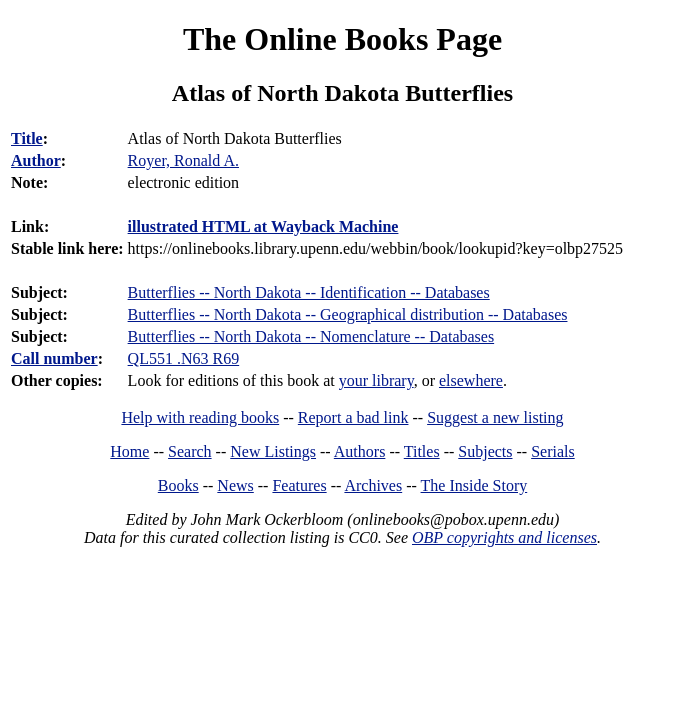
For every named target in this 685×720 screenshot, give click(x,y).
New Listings (273, 451)
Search (190, 451)
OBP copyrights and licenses (504, 537)
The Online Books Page (342, 39)
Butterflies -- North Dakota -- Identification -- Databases (309, 292)
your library (376, 380)
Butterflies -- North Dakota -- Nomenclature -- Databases (311, 336)
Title (27, 138)
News (235, 485)
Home (129, 451)
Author (36, 160)
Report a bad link (353, 417)
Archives (373, 485)
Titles (422, 451)
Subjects (485, 451)
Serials (553, 451)
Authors (360, 451)
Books (178, 485)
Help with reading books (200, 417)
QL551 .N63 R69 (184, 358)
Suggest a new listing (495, 417)
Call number (54, 358)
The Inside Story (474, 485)
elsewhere (471, 380)
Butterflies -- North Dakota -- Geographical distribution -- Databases (348, 314)
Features (299, 485)
